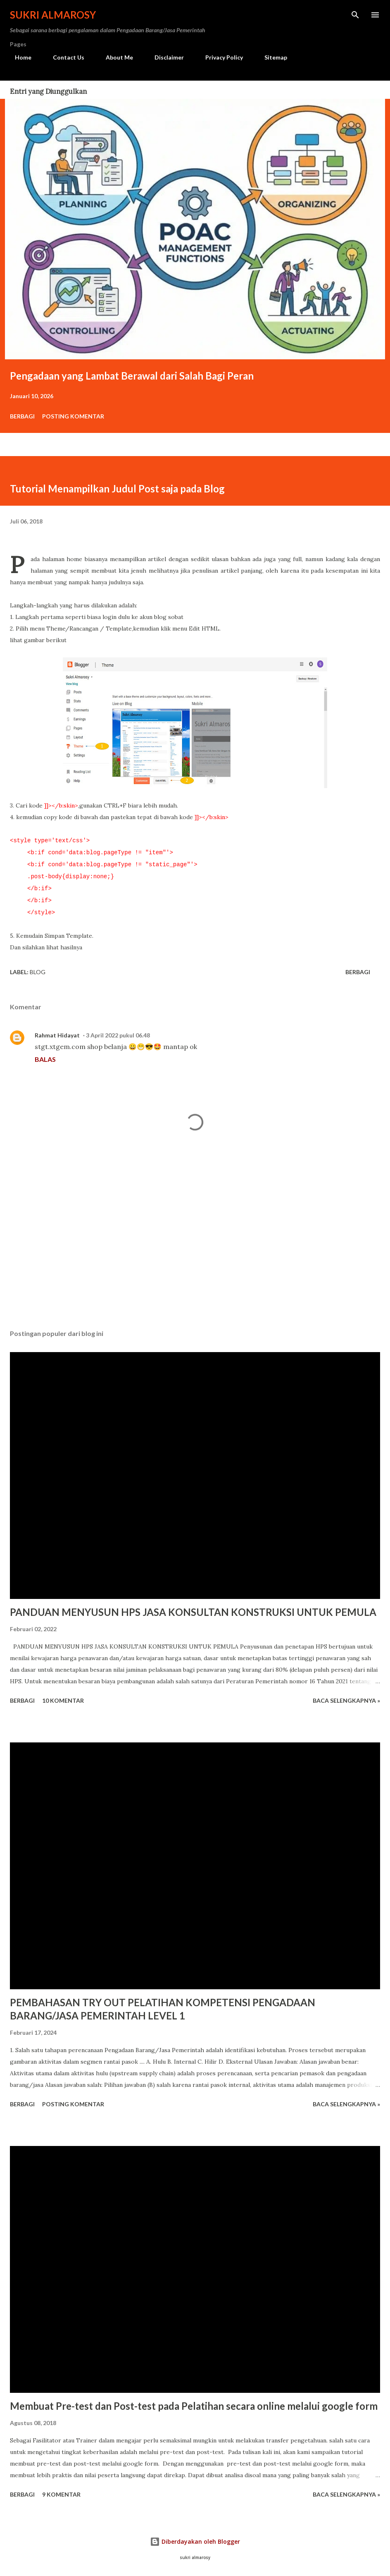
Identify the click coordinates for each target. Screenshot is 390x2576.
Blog (37, 971)
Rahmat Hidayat (57, 1035)
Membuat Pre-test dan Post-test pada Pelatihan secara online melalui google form (194, 2406)
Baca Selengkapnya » (346, 1700)
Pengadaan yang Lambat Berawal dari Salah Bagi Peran (132, 376)
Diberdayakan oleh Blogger (195, 2541)
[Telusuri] (355, 15)
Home (18, 57)
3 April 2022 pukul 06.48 (118, 1035)
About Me (114, 57)
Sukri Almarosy (53, 15)
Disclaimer (164, 57)
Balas (45, 1059)
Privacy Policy (219, 57)
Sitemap (270, 57)
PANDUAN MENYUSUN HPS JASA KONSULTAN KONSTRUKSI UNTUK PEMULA (193, 1612)
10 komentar (63, 1700)
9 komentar (61, 2494)
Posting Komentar (73, 416)
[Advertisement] (195, 1245)
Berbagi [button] (22, 416)
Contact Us (63, 57)
